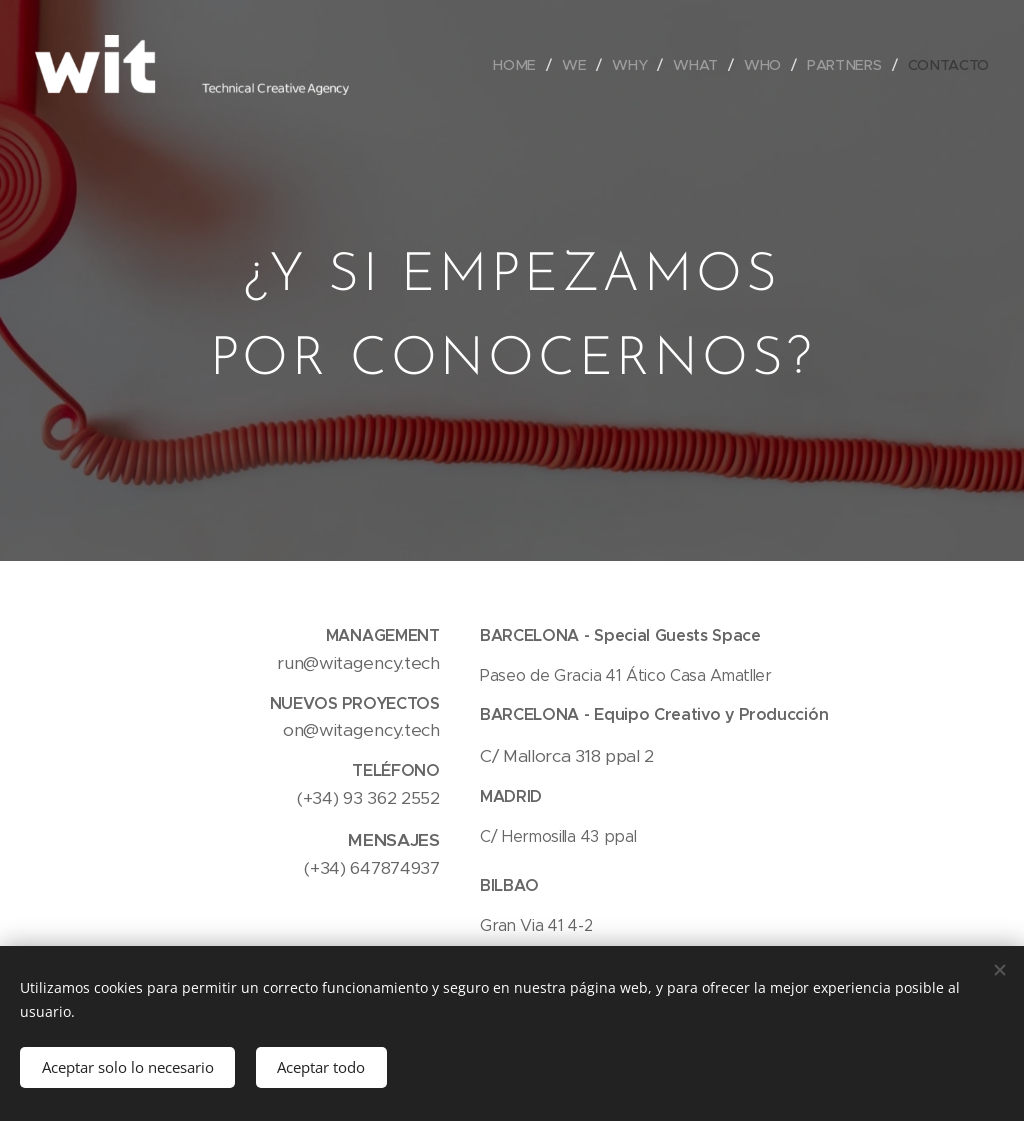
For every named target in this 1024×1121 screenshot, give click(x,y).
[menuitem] (521, 65)
